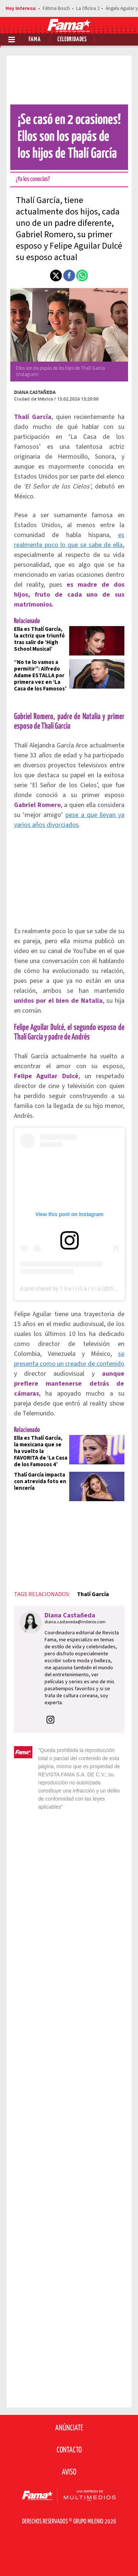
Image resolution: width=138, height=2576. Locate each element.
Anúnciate (69, 2428)
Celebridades (72, 39)
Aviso (69, 2472)
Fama (35, 39)
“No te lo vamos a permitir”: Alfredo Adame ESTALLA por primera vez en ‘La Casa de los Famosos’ (40, 675)
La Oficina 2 (87, 8)
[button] (56, 275)
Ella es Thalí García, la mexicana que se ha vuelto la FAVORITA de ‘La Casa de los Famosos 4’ (40, 1451)
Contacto (69, 2450)
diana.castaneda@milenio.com (75, 1622)
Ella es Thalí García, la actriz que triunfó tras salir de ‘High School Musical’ (39, 639)
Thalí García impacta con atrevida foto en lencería (40, 1481)
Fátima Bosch (56, 8)
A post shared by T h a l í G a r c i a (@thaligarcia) (77, 1288)
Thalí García (93, 1594)
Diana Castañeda (35, 392)
